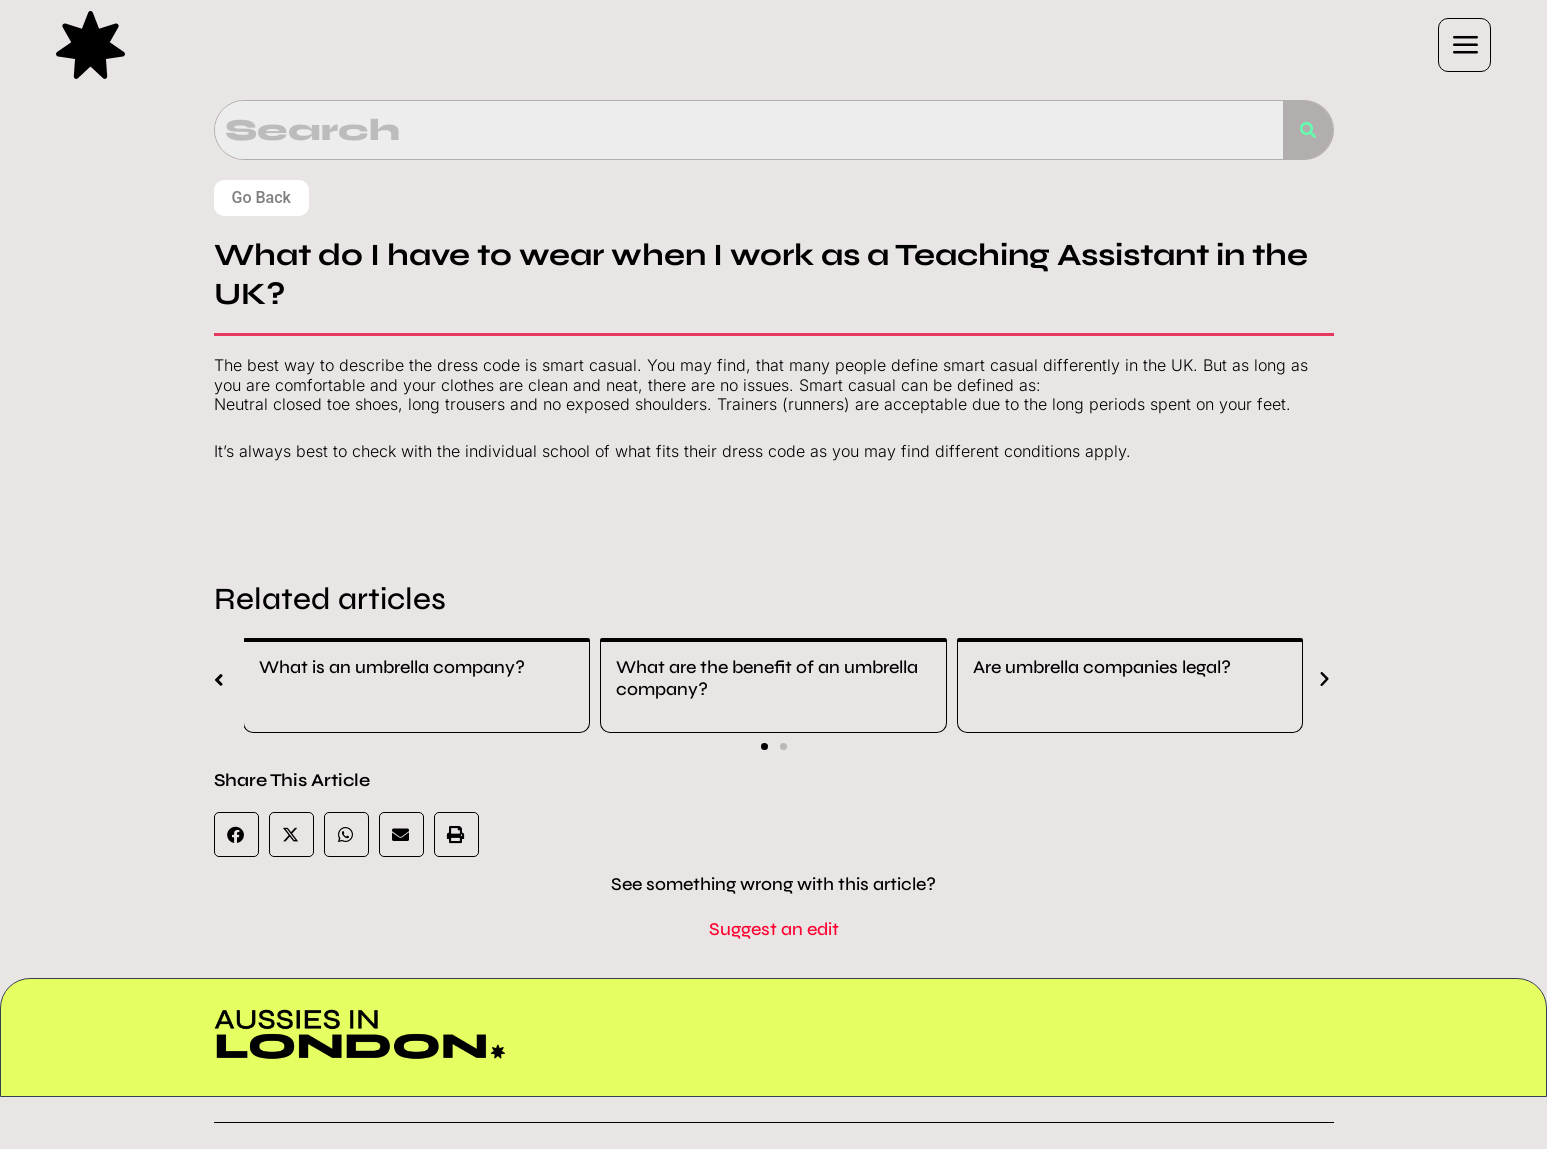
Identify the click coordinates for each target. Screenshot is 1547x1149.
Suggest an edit (774, 929)
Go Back (261, 197)
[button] (970, 45)
